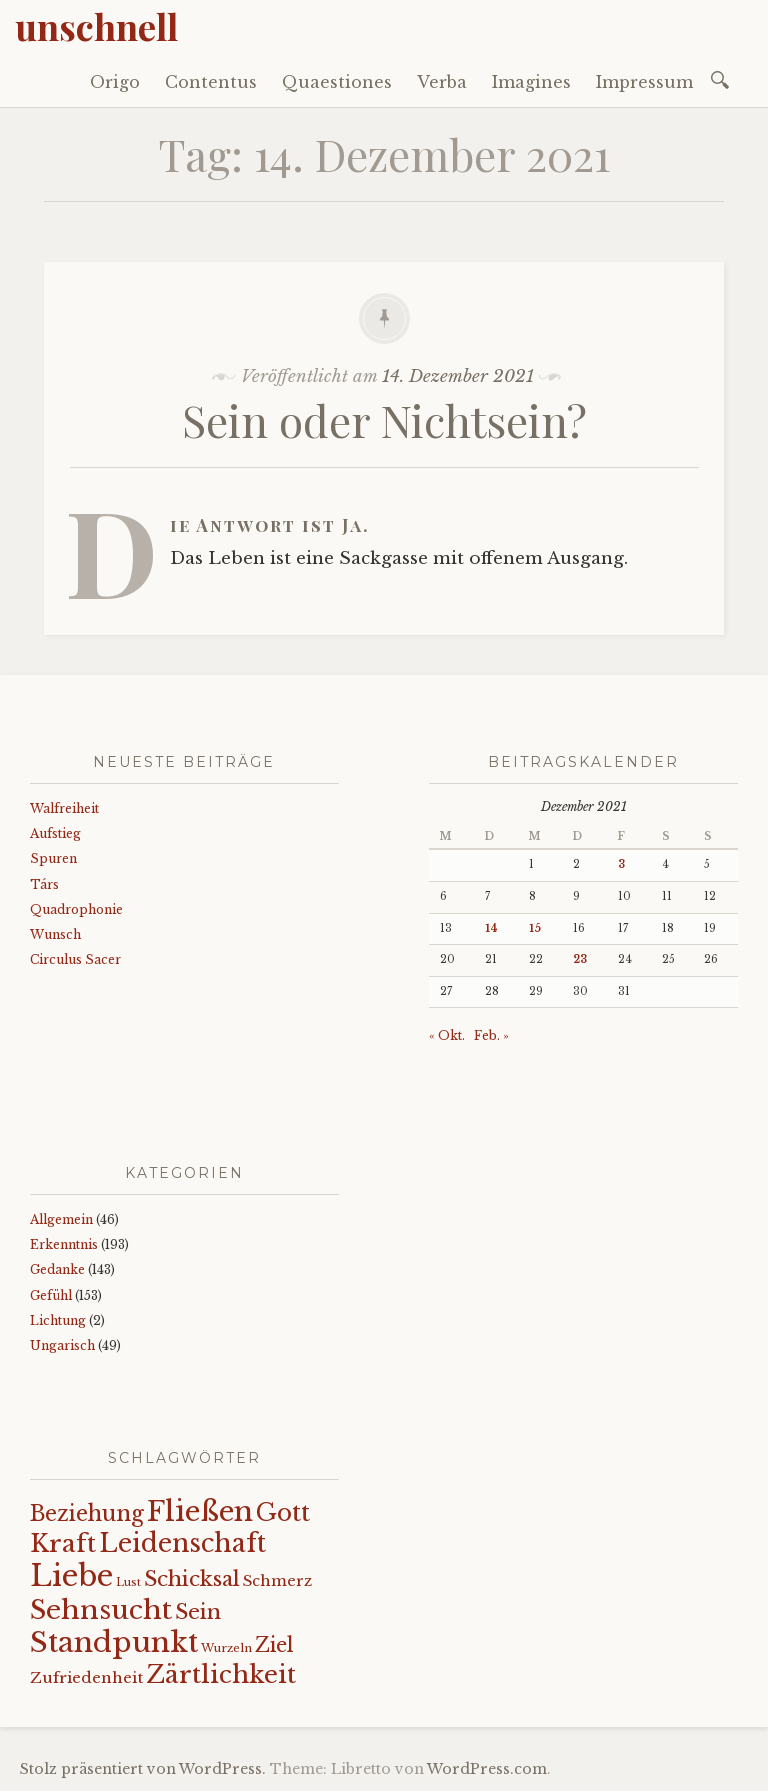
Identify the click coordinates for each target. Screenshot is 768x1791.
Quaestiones (337, 82)
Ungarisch (62, 1345)
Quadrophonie (76, 909)
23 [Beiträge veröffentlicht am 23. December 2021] (580, 959)
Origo (115, 82)
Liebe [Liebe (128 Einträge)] (71, 1576)
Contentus (211, 82)
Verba (442, 82)
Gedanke (57, 1269)
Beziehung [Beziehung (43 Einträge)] (87, 1514)
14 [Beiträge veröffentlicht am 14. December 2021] (491, 928)
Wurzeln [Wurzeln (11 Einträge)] (226, 1648)
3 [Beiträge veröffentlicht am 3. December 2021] (621, 864)
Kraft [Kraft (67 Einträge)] (63, 1543)
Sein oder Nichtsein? (384, 419)
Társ (44, 884)
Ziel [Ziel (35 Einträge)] (274, 1645)
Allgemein (61, 1219)
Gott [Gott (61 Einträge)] (283, 1512)
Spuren (53, 858)
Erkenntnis (64, 1244)
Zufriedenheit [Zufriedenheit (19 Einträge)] (86, 1677)
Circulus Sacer (75, 959)
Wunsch (55, 934)
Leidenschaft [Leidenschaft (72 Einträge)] (182, 1543)
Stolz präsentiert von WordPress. (143, 1769)
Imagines (531, 82)
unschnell (96, 26)
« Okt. (447, 1035)
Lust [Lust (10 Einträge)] (128, 1582)
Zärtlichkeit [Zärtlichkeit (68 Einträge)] (221, 1674)
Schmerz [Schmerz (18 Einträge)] (277, 1581)
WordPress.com (487, 1769)
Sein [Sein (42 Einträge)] (198, 1612)
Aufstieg (55, 833)
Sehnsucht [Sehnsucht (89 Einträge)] (101, 1609)
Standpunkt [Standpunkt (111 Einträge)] (114, 1642)
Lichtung (58, 1320)
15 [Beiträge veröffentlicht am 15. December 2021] (535, 928)
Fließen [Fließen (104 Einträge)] (200, 1511)
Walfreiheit (64, 808)
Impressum (644, 82)
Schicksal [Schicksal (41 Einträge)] (192, 1579)
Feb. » (491, 1035)
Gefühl (51, 1295)
